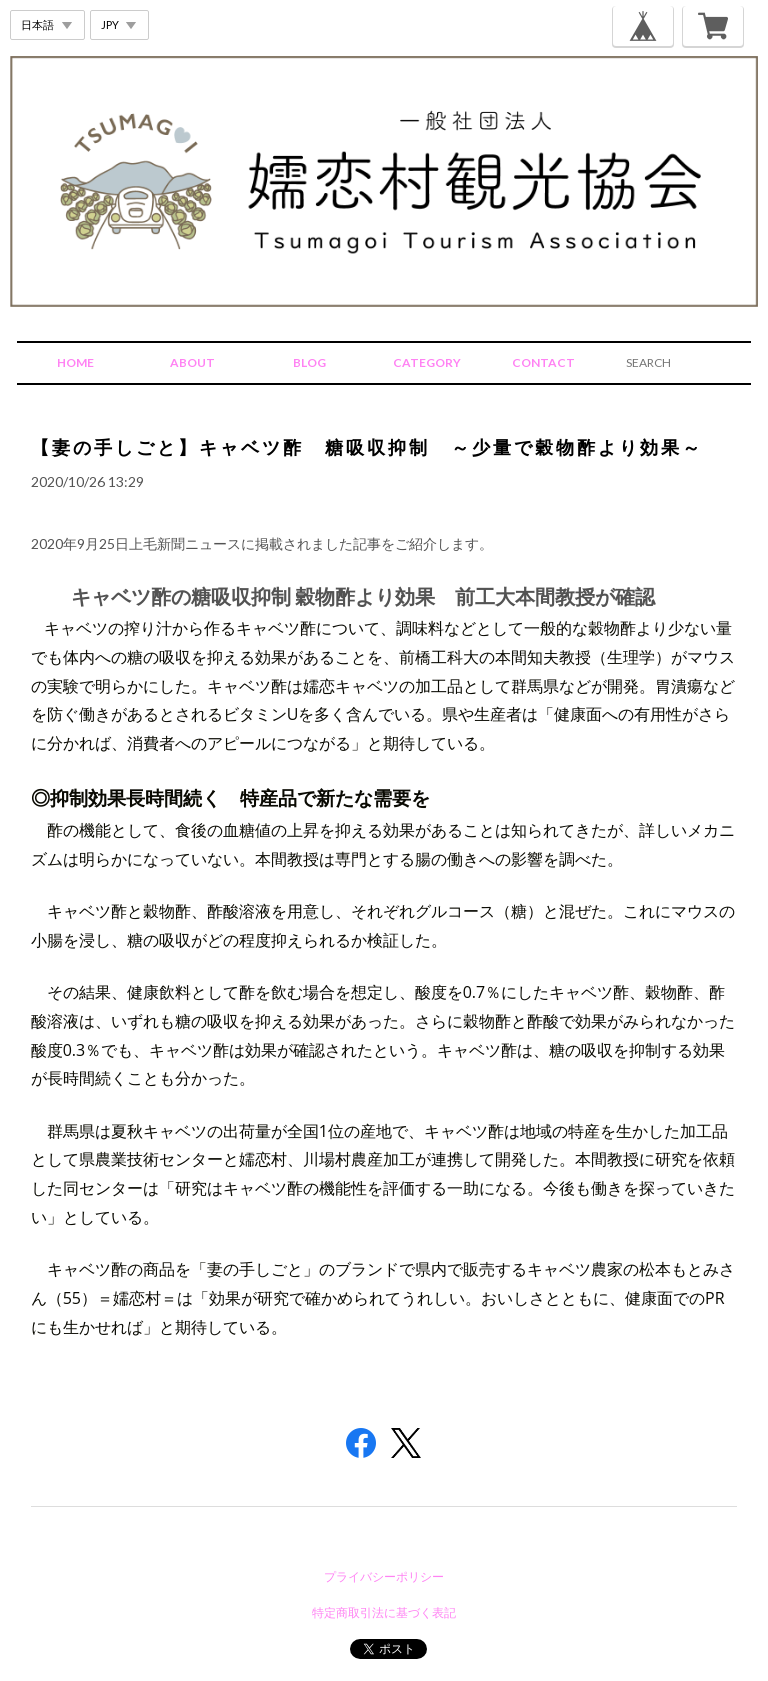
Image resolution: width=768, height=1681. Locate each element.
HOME (75, 362)
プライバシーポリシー (384, 1576)
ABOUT (192, 362)
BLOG (309, 362)
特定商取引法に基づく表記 (384, 1612)
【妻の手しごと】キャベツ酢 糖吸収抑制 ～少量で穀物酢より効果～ (367, 447)
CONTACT (543, 362)
